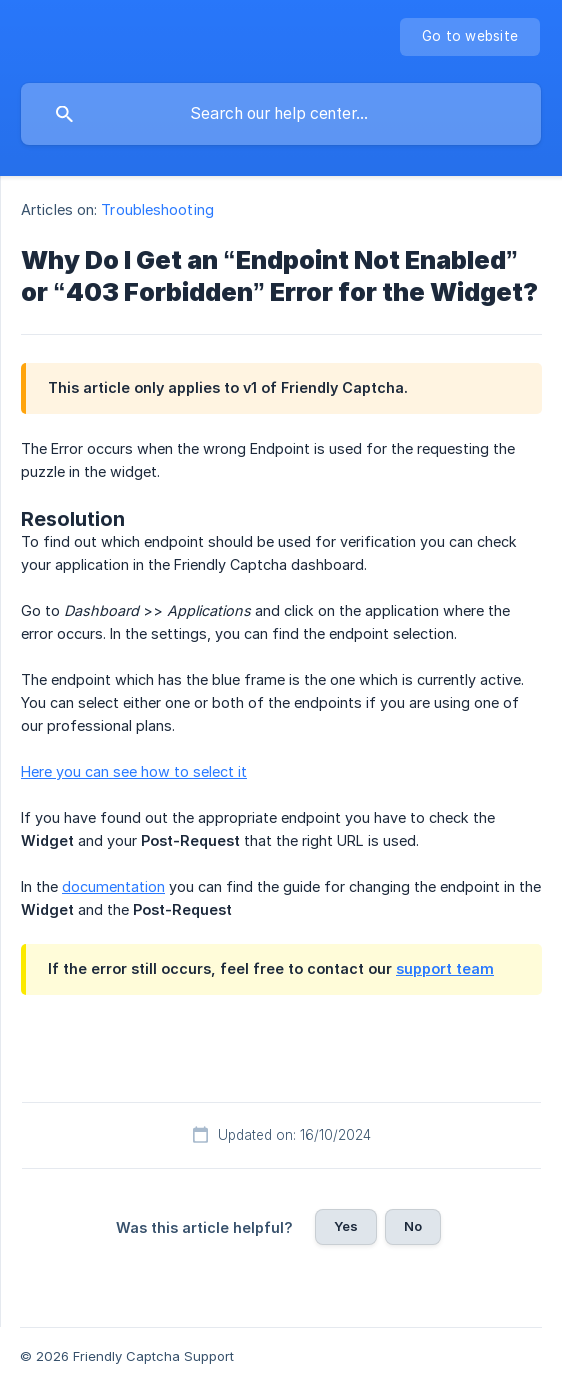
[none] (470, 37)
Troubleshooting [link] (157, 209)
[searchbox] (281, 114)
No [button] (413, 1226)
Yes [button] (346, 1226)
